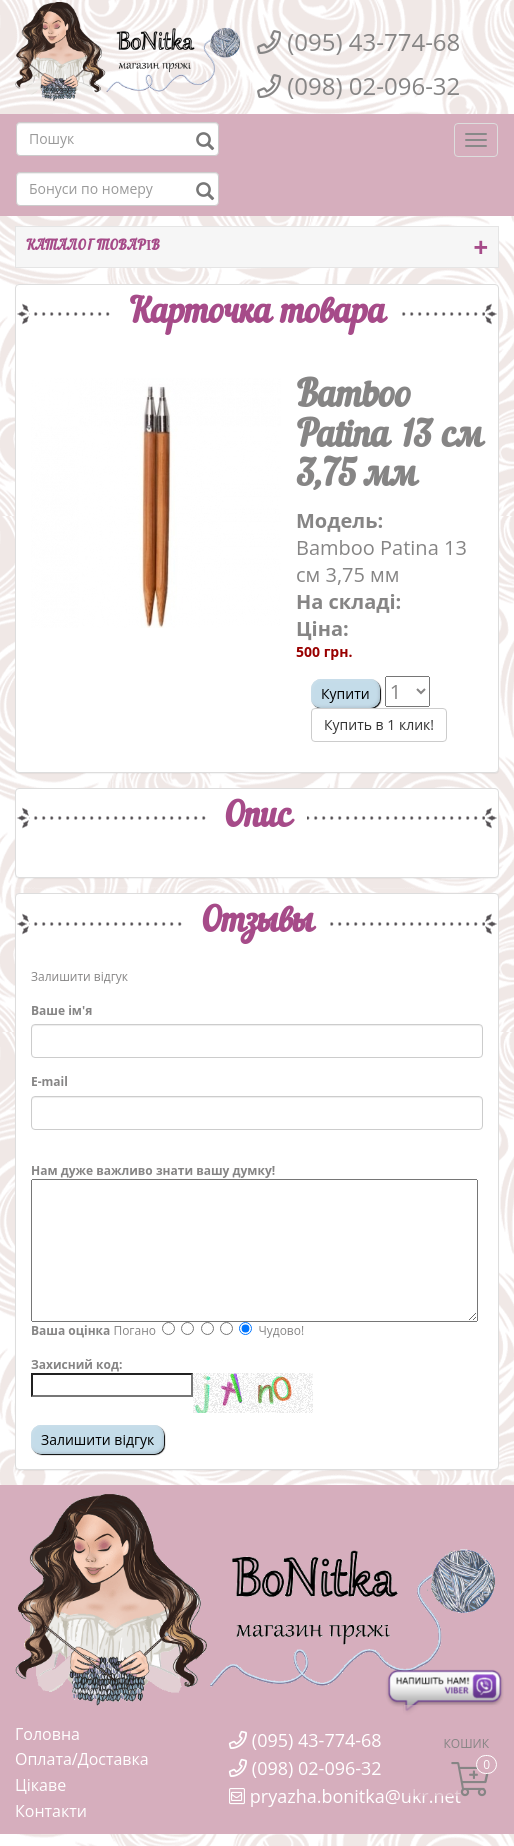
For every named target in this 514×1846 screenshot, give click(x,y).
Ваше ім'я (61, 1010)
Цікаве (40, 1785)
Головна (47, 1734)
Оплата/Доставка (82, 1759)
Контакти (51, 1811)
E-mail (49, 1081)
